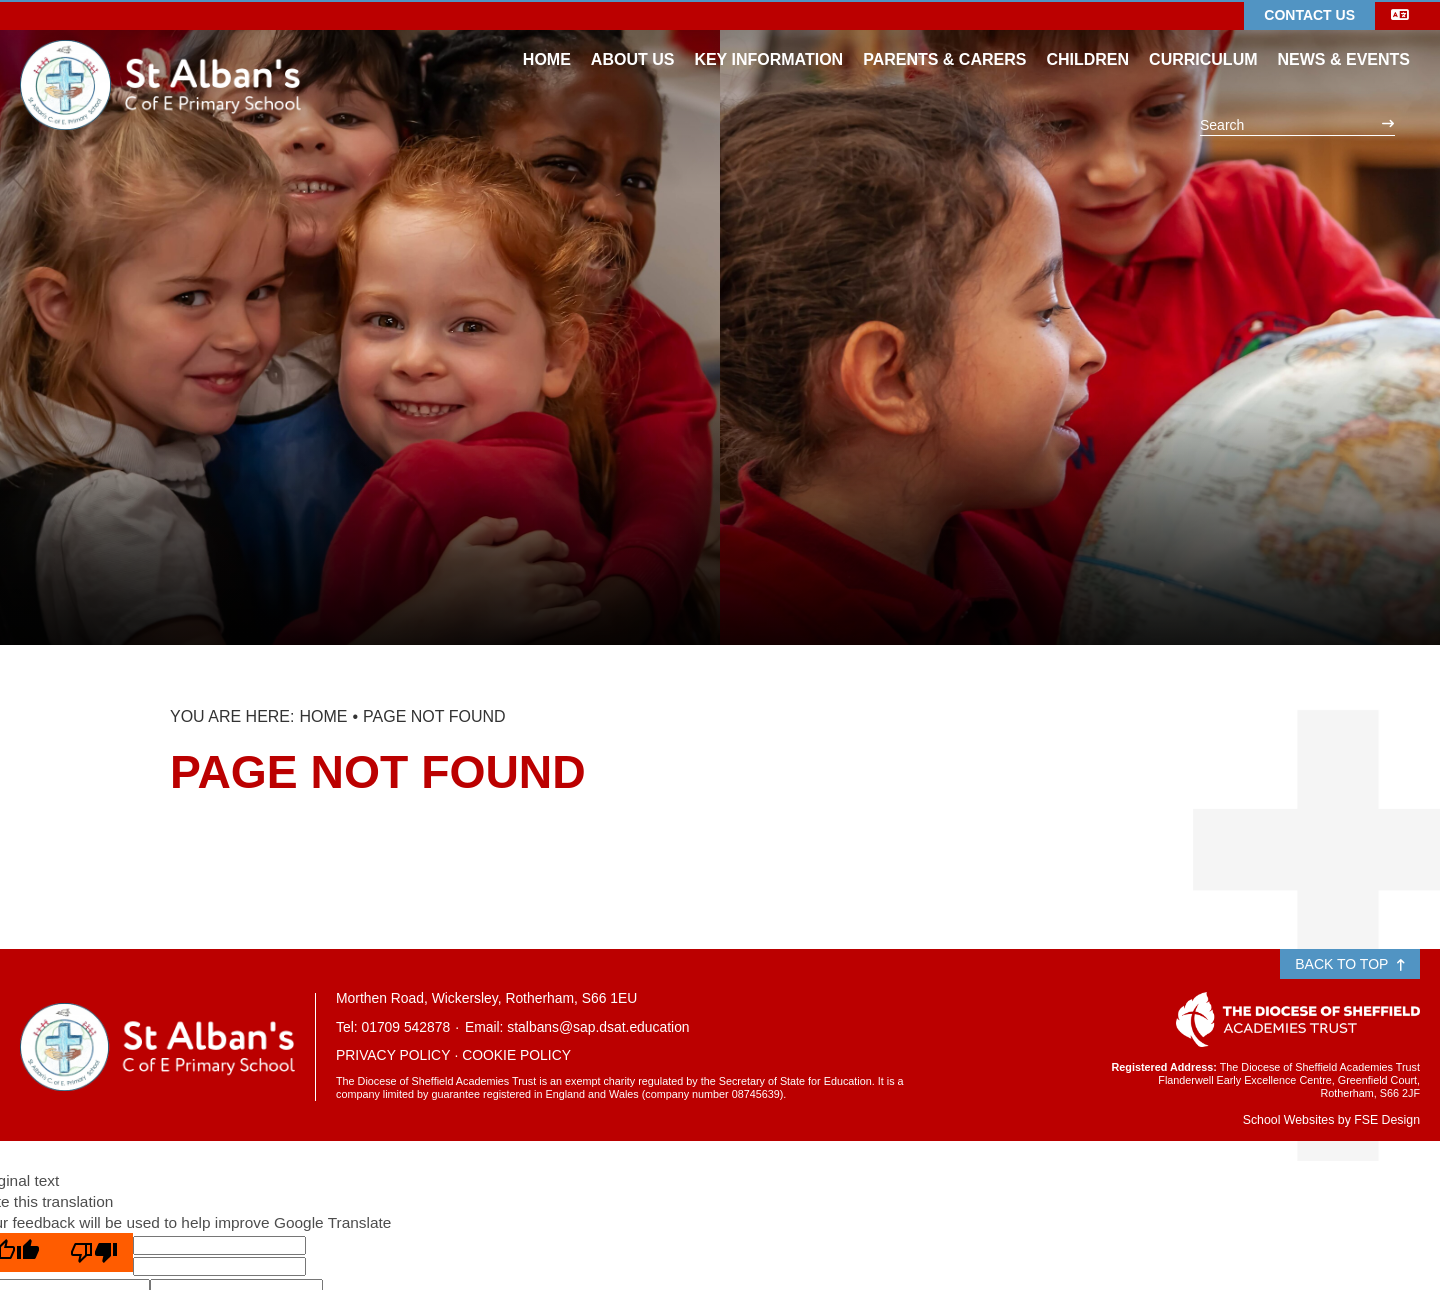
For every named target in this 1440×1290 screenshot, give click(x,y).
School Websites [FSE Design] (1289, 1120)
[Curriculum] (1203, 40)
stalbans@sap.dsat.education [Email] (598, 1027)
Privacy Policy (393, 1055)
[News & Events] (1344, 40)
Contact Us (1309, 15)
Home (323, 716)
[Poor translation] (94, 1252)
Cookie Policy (516, 1055)
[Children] (1087, 40)
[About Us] (633, 40)
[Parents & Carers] (944, 40)
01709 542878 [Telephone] (405, 1027)
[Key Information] (768, 40)
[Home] (160, 55)
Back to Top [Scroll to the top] (1350, 964)
